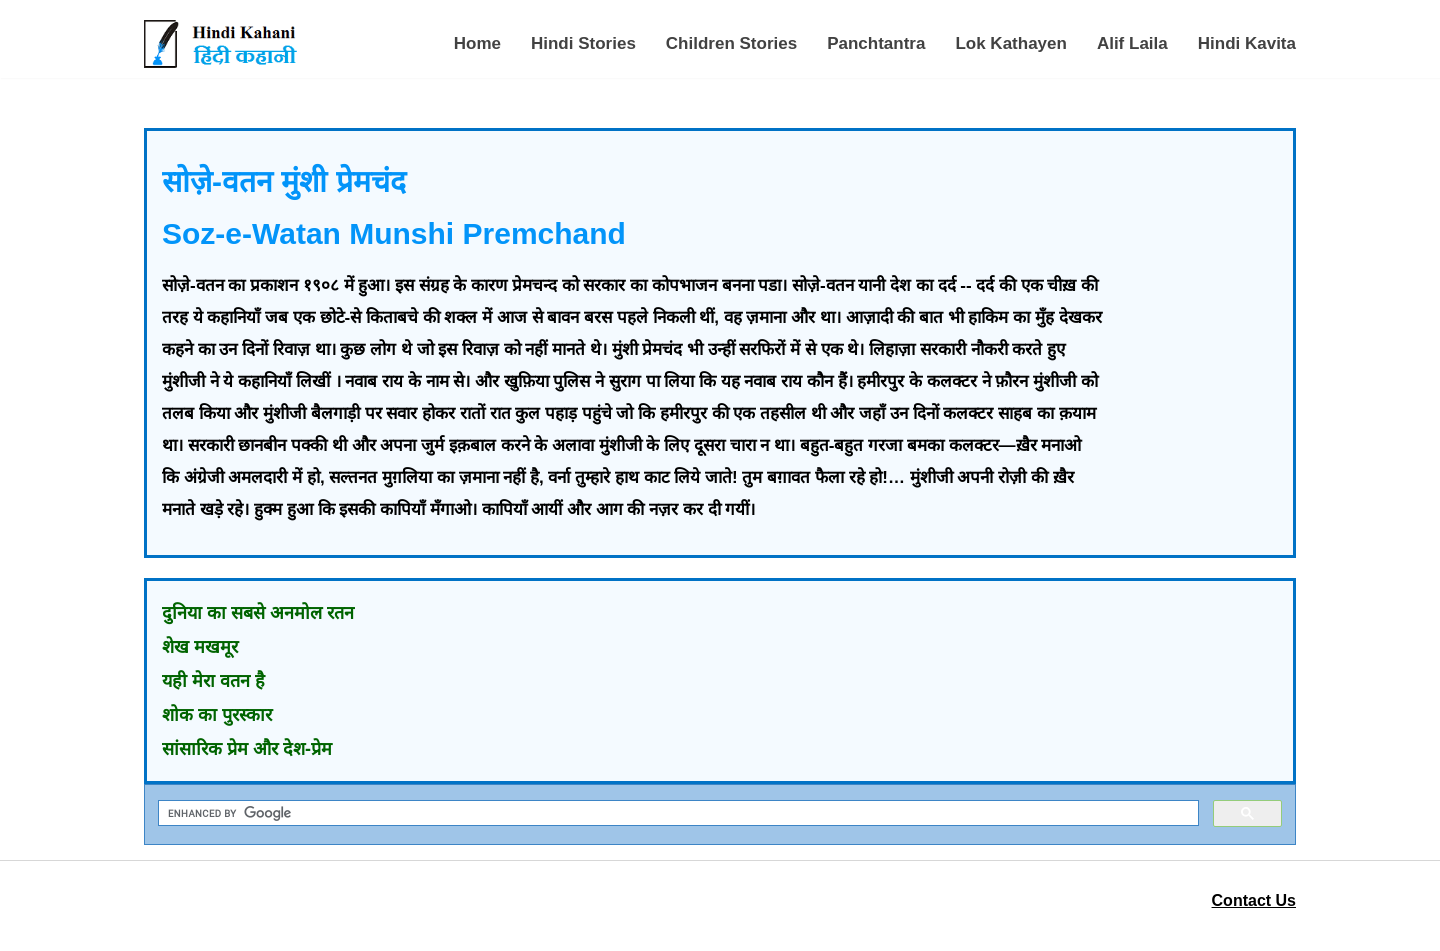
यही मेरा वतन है (213, 681)
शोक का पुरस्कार (217, 715)
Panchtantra (876, 43)
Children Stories (731, 43)
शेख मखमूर (200, 647)
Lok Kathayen (1010, 43)
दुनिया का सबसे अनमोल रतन (258, 613)
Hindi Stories (583, 43)
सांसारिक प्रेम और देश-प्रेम (247, 749)
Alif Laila (1132, 43)
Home (477, 43)
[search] (676, 813)
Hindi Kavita (1247, 43)
